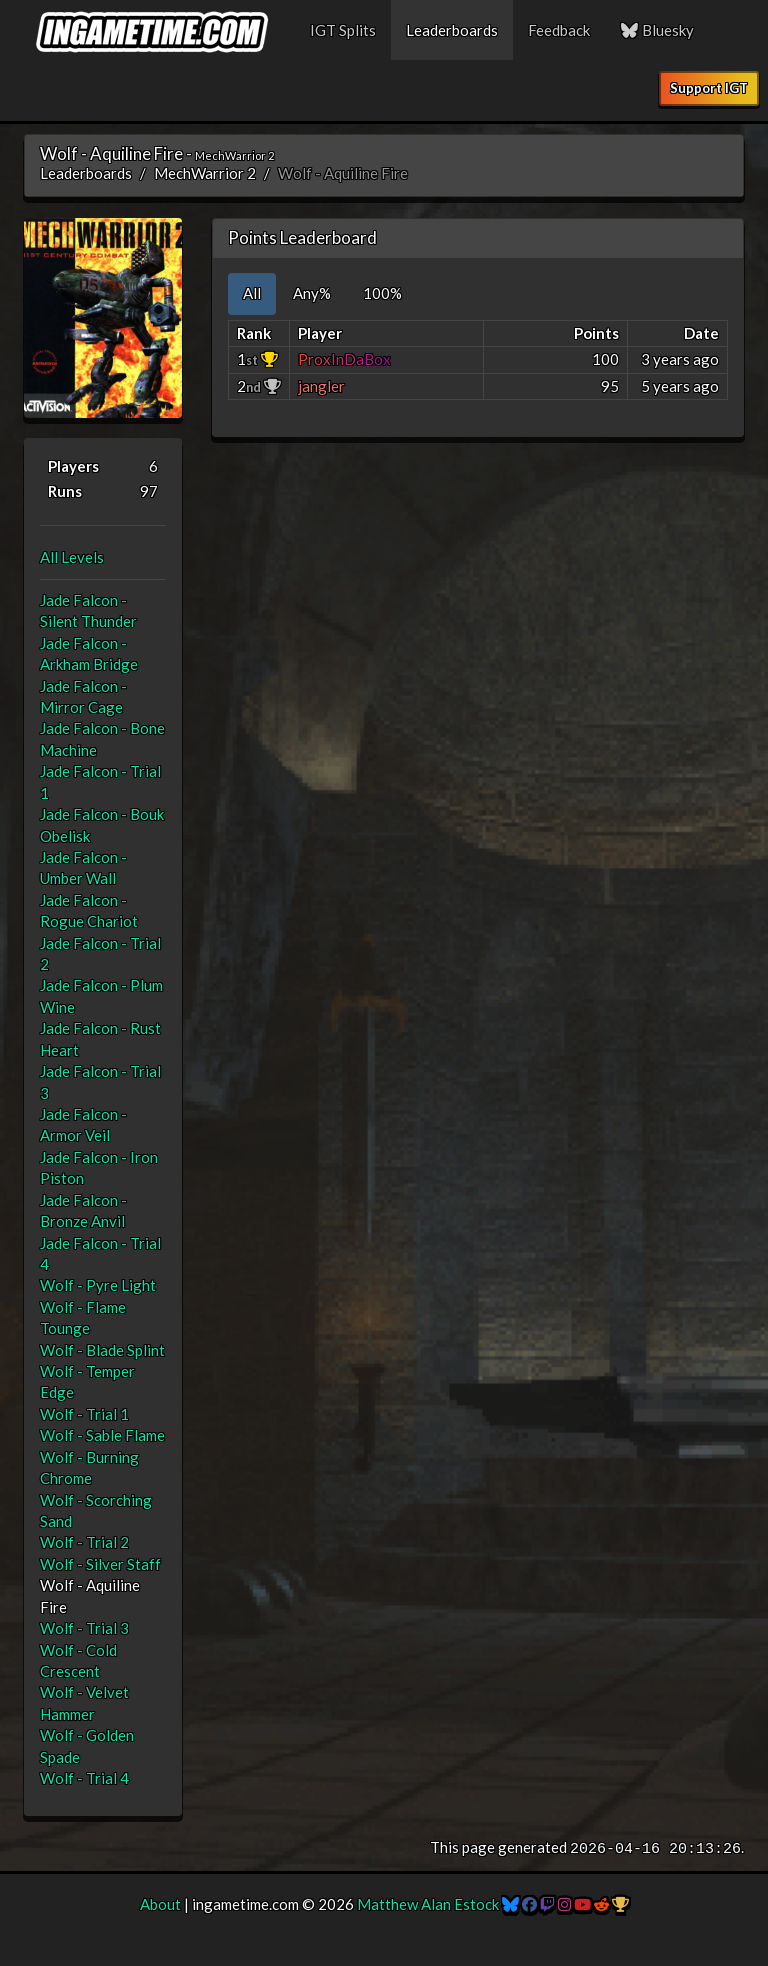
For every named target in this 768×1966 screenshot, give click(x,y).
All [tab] (252, 293)
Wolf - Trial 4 (84, 1778)
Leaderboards (452, 30)
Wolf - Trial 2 (84, 1542)
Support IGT (709, 88)
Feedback (559, 30)
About (160, 1904)
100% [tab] (382, 293)
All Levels (72, 557)
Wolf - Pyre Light (98, 1285)
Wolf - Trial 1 (84, 1414)
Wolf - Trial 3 (84, 1628)
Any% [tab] (312, 293)
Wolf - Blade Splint (102, 1350)
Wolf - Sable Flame (102, 1435)
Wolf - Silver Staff (100, 1564)
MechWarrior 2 (205, 173)
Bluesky (657, 30)
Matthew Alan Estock (428, 1904)
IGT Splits (343, 30)
